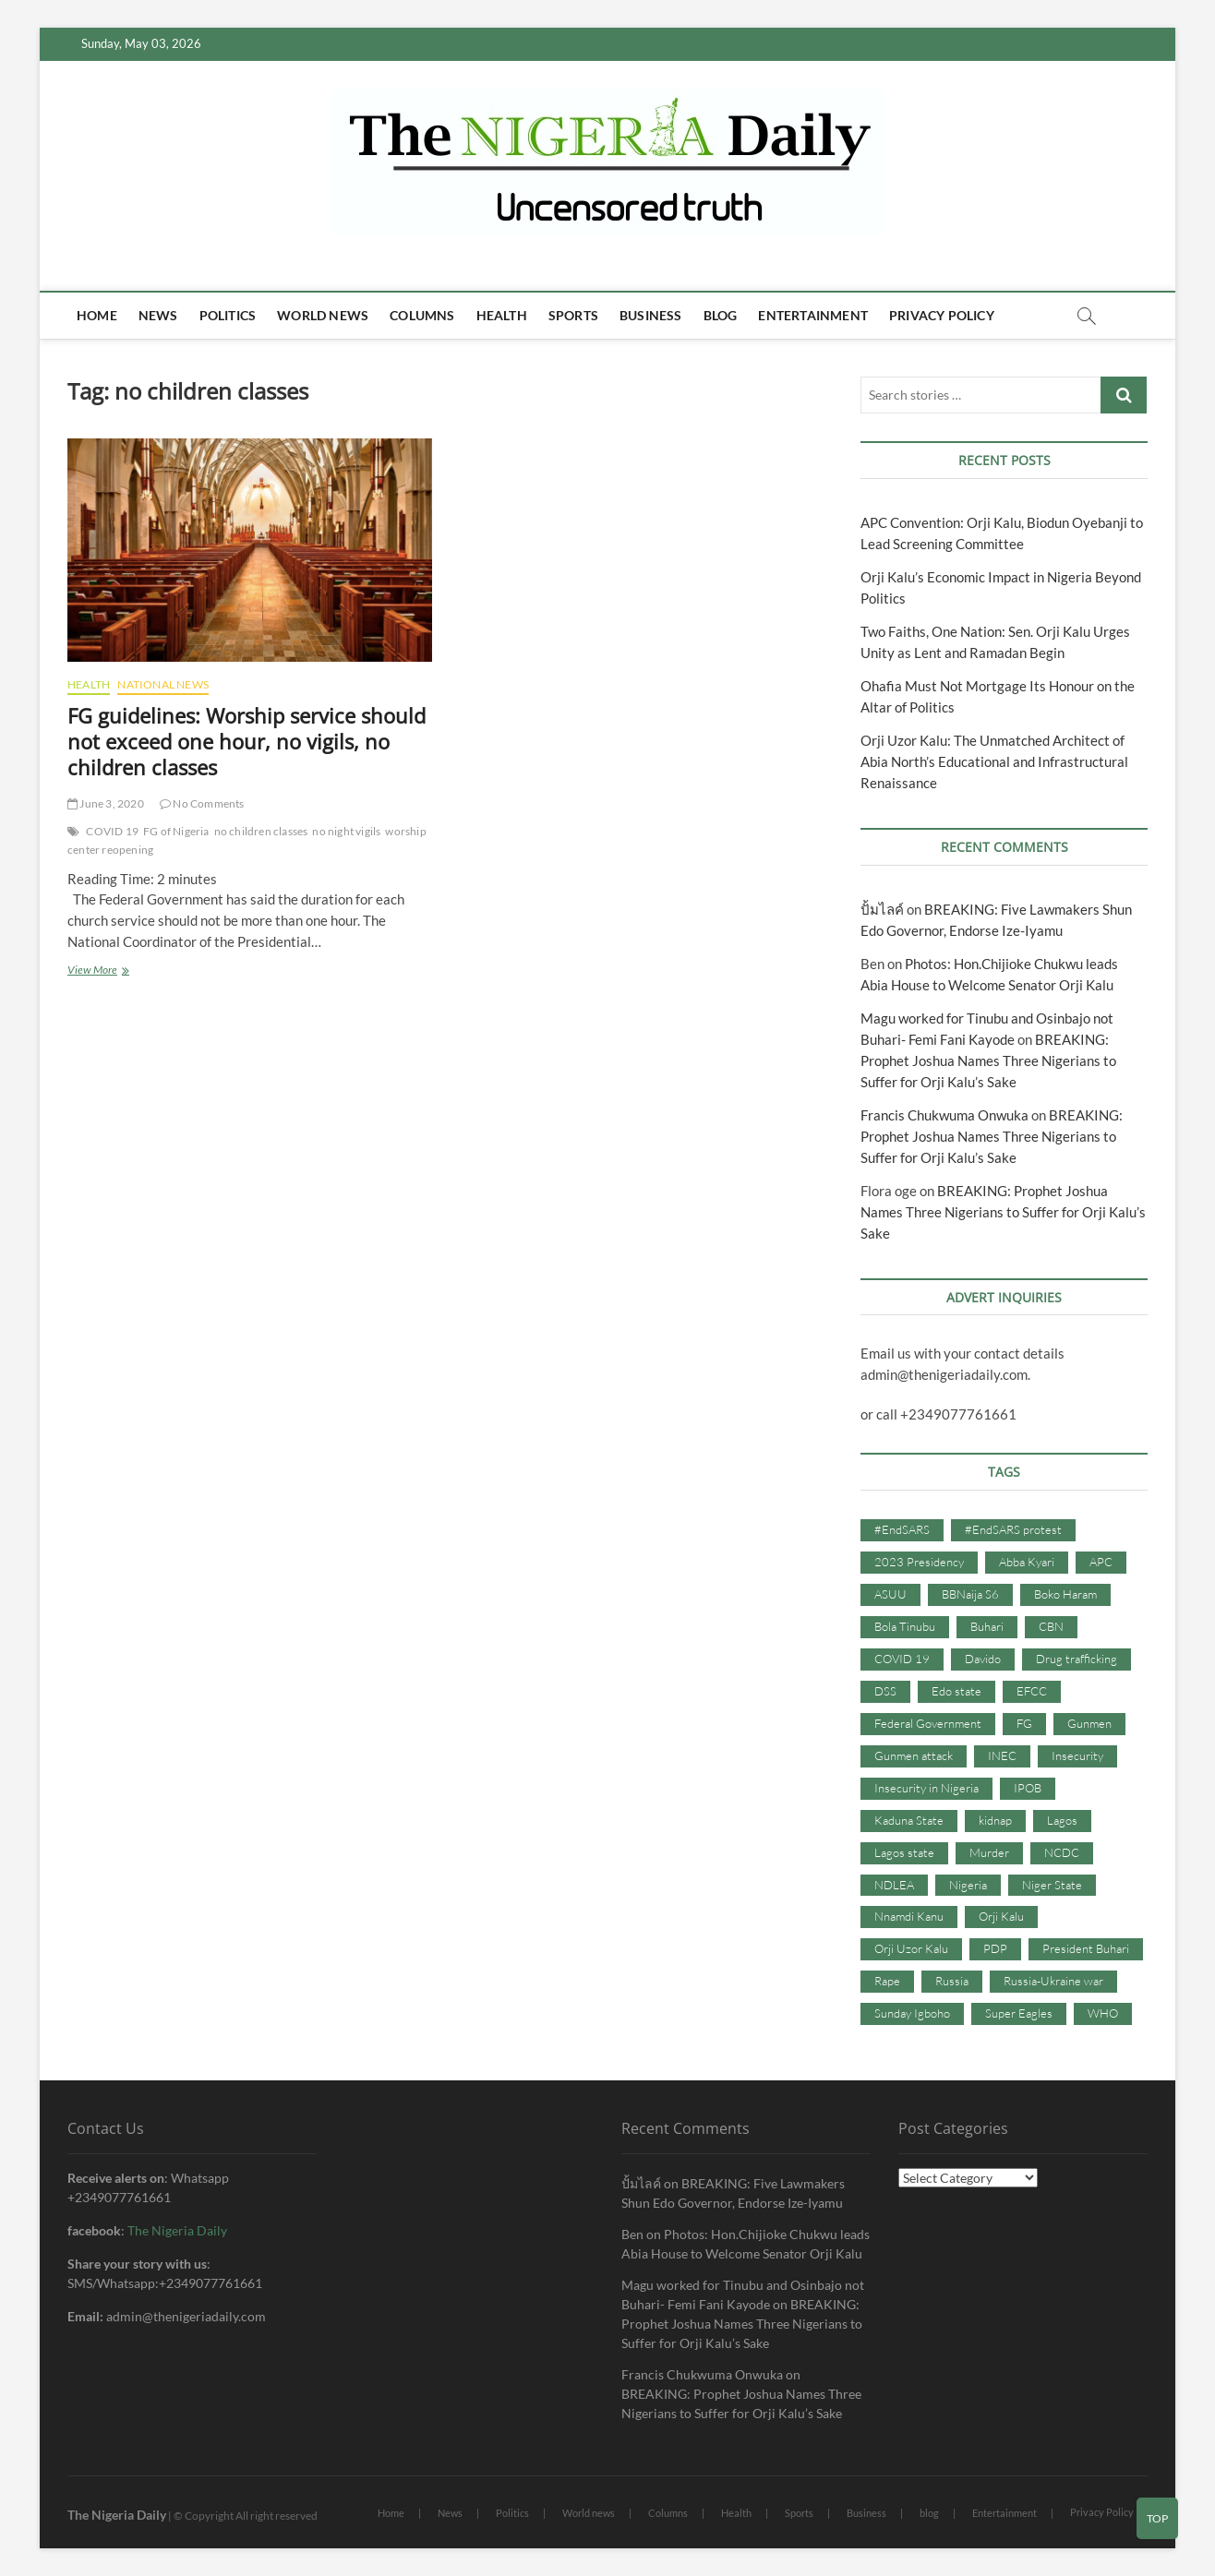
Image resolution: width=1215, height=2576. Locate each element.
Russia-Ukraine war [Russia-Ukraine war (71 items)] (1053, 1980)
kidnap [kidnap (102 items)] (995, 1820)
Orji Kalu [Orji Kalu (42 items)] (1001, 1916)
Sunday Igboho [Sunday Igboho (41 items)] (912, 2013)
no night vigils (346, 831)
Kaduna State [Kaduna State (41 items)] (909, 1820)
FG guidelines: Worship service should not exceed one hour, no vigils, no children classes (246, 741)
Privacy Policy (941, 315)
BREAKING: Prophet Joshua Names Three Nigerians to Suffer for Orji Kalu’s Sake (988, 1060)
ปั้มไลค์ (882, 909)
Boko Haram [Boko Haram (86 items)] (1065, 1594)
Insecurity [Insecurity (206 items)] (1077, 1755)
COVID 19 (112, 831)
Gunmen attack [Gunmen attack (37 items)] (913, 1755)
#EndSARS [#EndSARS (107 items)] (902, 1529)
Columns (422, 315)
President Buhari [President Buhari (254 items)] (1085, 1948)
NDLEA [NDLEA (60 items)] (894, 1884)
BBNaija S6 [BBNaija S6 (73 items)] (970, 1594)
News (158, 315)
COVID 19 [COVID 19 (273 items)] (902, 1658)
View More (116, 971)
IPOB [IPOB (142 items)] (1027, 1787)
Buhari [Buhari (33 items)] (987, 1626)
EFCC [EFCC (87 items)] (1032, 1690)
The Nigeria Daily (177, 2230)
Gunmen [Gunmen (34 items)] (1089, 1723)
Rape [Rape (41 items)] (887, 1980)
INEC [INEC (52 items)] (1002, 1755)
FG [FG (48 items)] (1024, 1723)
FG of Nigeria (176, 831)
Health (501, 315)
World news (322, 315)
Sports (573, 315)
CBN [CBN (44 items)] (1051, 1626)
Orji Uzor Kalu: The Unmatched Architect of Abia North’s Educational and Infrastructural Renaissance (994, 761)
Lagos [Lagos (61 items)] (1062, 1820)
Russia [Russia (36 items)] (951, 1980)
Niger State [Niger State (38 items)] (1052, 1884)
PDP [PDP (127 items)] (995, 1948)
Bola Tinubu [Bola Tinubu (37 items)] (904, 1626)
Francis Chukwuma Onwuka (944, 1115)
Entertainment (813, 315)
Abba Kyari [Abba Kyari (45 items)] (1026, 1561)
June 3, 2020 (105, 803)
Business (651, 315)
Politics (228, 315)
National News (163, 684)
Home (97, 315)
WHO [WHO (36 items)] (1103, 2013)
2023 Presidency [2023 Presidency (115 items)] (919, 1561)
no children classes (261, 831)
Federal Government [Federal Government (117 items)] (927, 1723)
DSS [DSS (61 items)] (885, 1690)
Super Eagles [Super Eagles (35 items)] (1019, 2013)
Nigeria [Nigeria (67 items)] (968, 1884)
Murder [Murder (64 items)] (989, 1852)
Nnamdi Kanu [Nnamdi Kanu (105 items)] (909, 1916)
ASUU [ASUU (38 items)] (890, 1594)
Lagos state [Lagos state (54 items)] (904, 1852)
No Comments (202, 803)
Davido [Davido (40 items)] (983, 1658)
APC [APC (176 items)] (1101, 1561)
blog (721, 315)
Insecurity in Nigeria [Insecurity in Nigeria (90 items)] (926, 1787)
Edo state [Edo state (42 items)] (956, 1690)
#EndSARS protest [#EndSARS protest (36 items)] (1013, 1529)
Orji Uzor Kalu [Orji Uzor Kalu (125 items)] (911, 1948)
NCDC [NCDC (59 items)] (1061, 1852)
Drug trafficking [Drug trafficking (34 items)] (1076, 1658)
